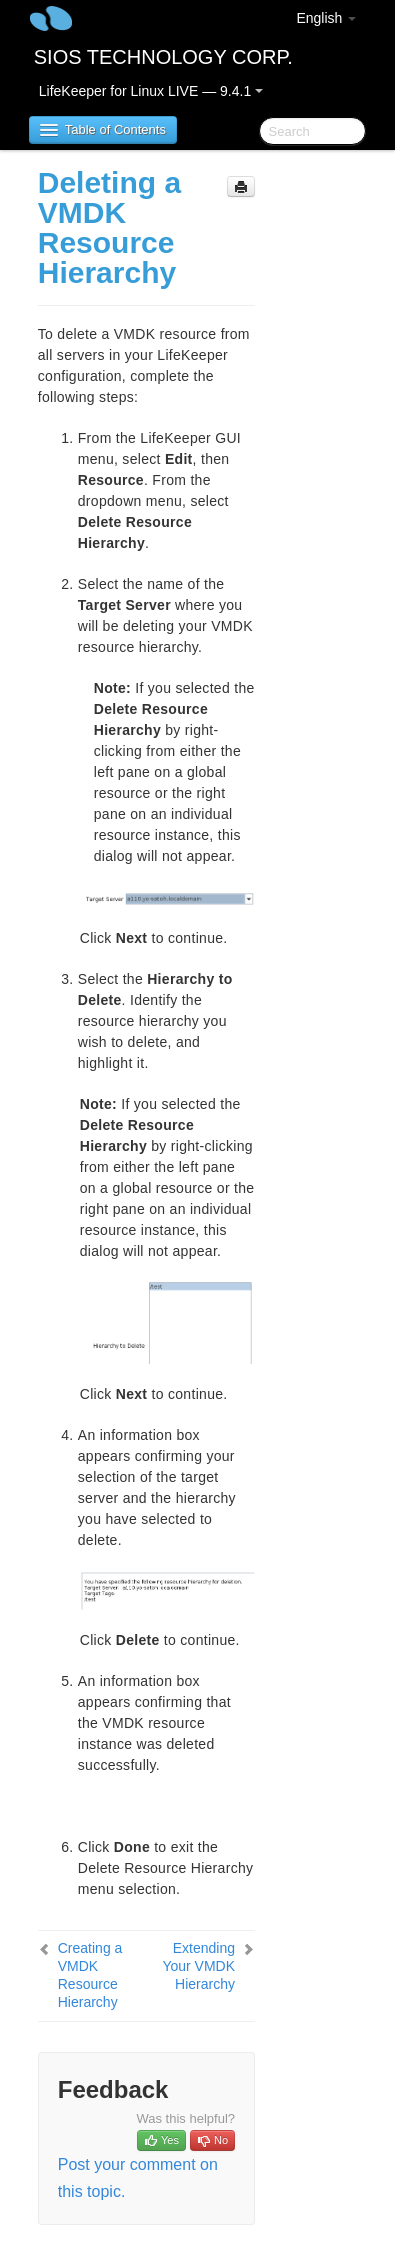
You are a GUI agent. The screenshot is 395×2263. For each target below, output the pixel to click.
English (326, 18)
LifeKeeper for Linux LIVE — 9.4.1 (151, 91)
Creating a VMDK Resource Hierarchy (90, 1975)
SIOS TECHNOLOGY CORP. (163, 57)
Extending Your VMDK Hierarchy (198, 1966)
